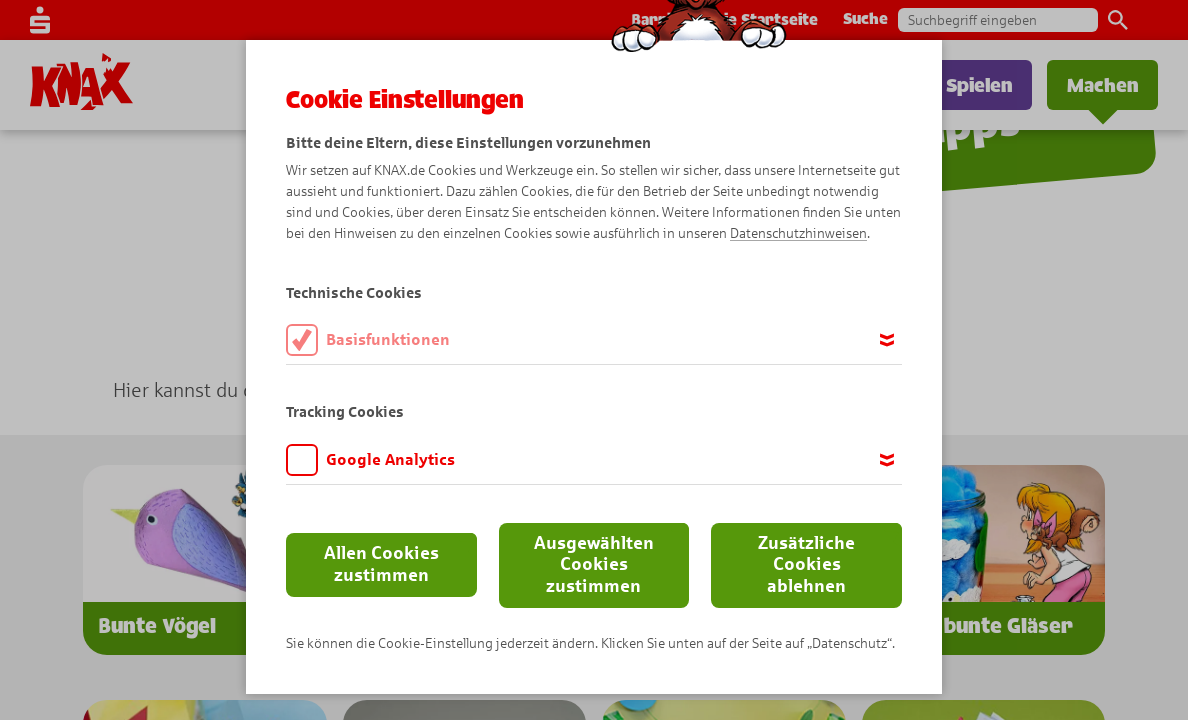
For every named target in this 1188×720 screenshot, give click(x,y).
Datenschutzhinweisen (798, 233)
